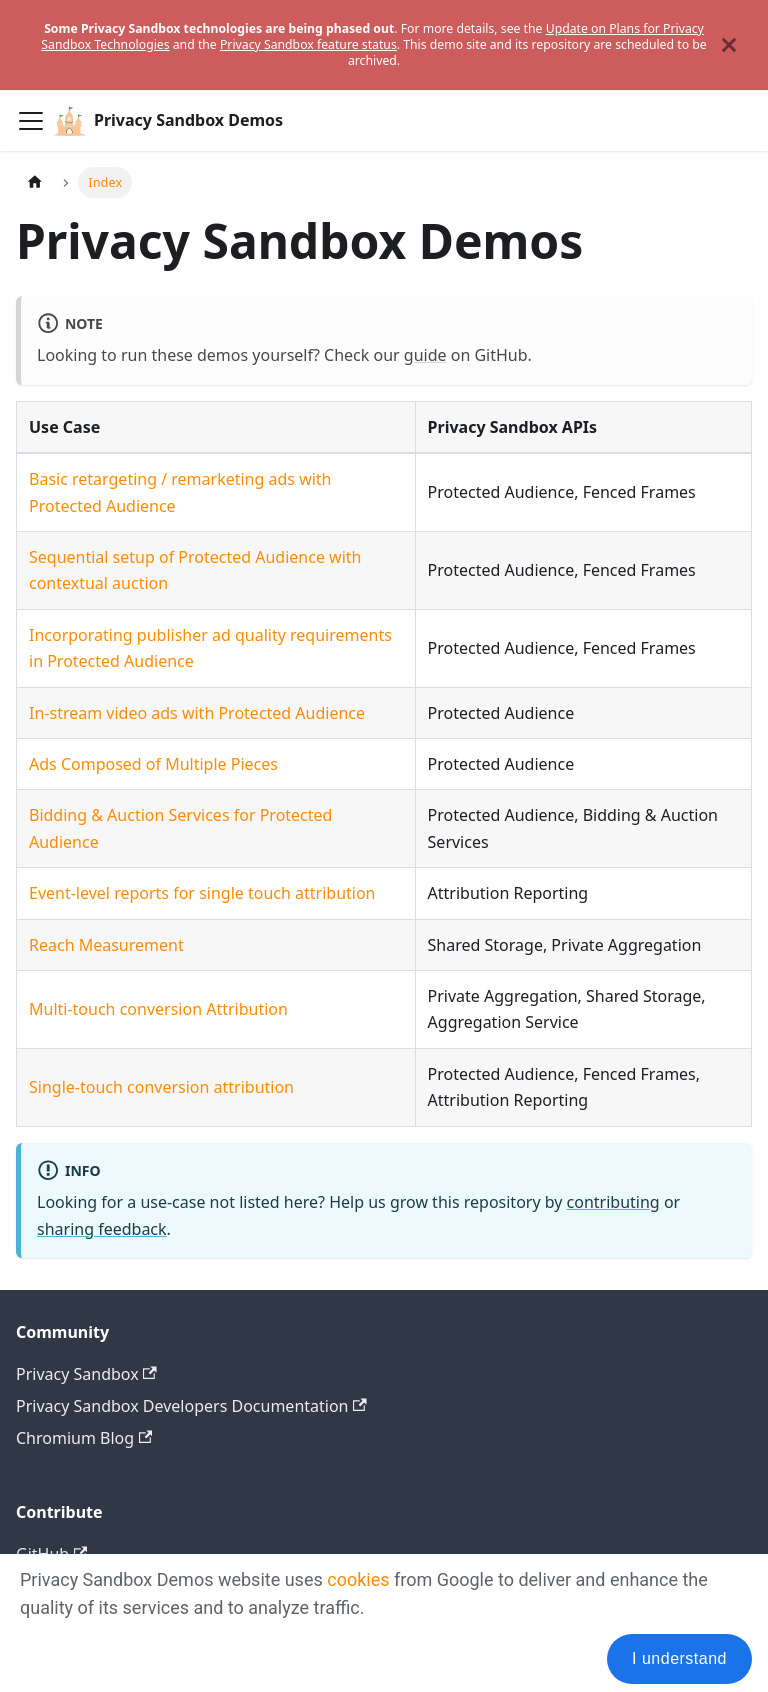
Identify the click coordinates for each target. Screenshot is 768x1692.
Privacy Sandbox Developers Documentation (191, 1406)
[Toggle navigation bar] (31, 121)
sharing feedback (102, 1229)
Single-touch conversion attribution (161, 1087)
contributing (613, 1202)
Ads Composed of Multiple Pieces (153, 764)
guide (425, 355)
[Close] (729, 45)
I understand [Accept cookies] (679, 1658)
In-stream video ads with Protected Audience (197, 713)
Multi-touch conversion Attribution (158, 1009)
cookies (358, 1579)
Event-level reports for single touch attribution (202, 893)
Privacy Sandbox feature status (308, 44)
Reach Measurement (106, 945)
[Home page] (35, 182)
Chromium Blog (84, 1438)
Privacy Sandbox (86, 1374)
